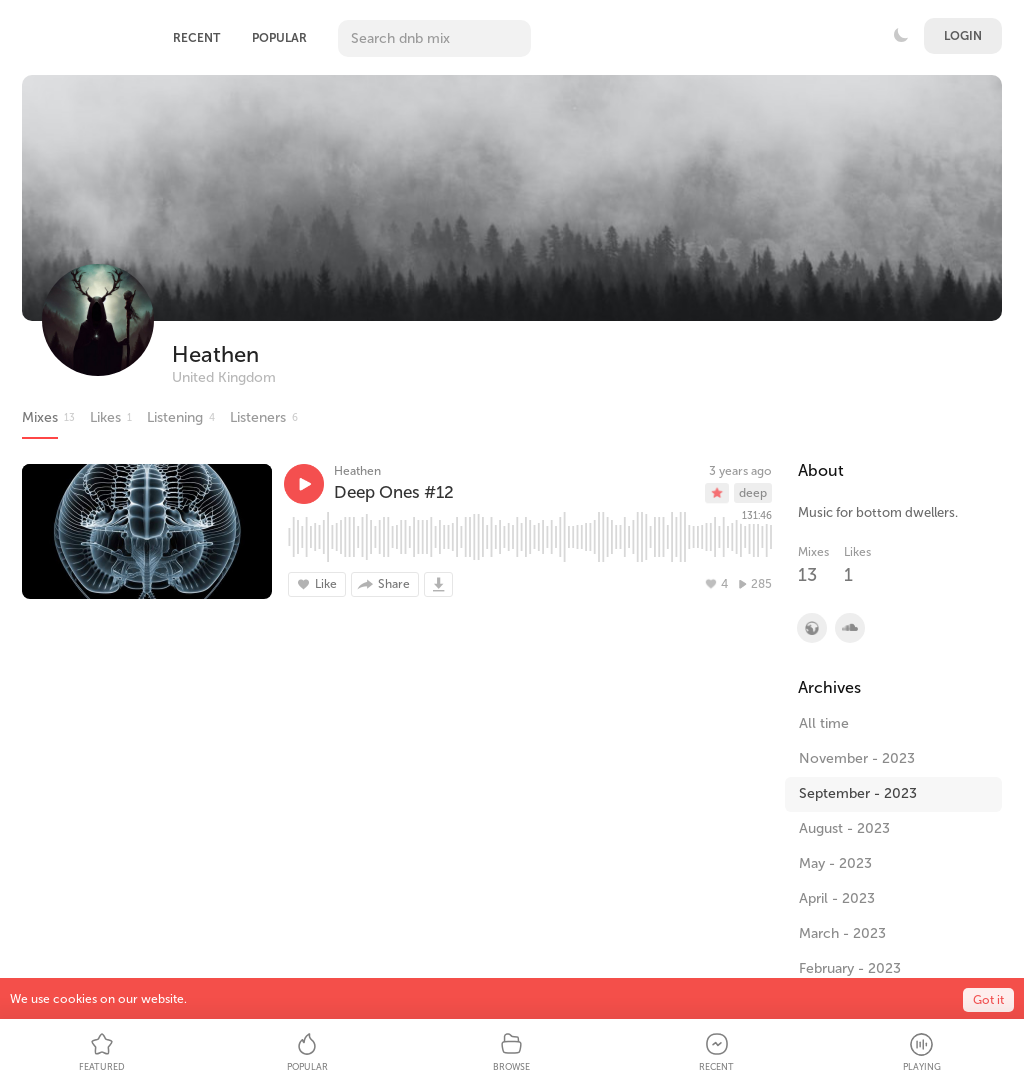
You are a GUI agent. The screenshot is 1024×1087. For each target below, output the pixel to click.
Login (963, 36)
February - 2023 (850, 968)
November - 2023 (857, 758)
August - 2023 (844, 828)
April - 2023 (837, 898)
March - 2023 (842, 933)
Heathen (215, 354)
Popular (279, 38)
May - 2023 (835, 863)
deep (753, 493)
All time (824, 723)
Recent (196, 38)
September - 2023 (858, 793)
